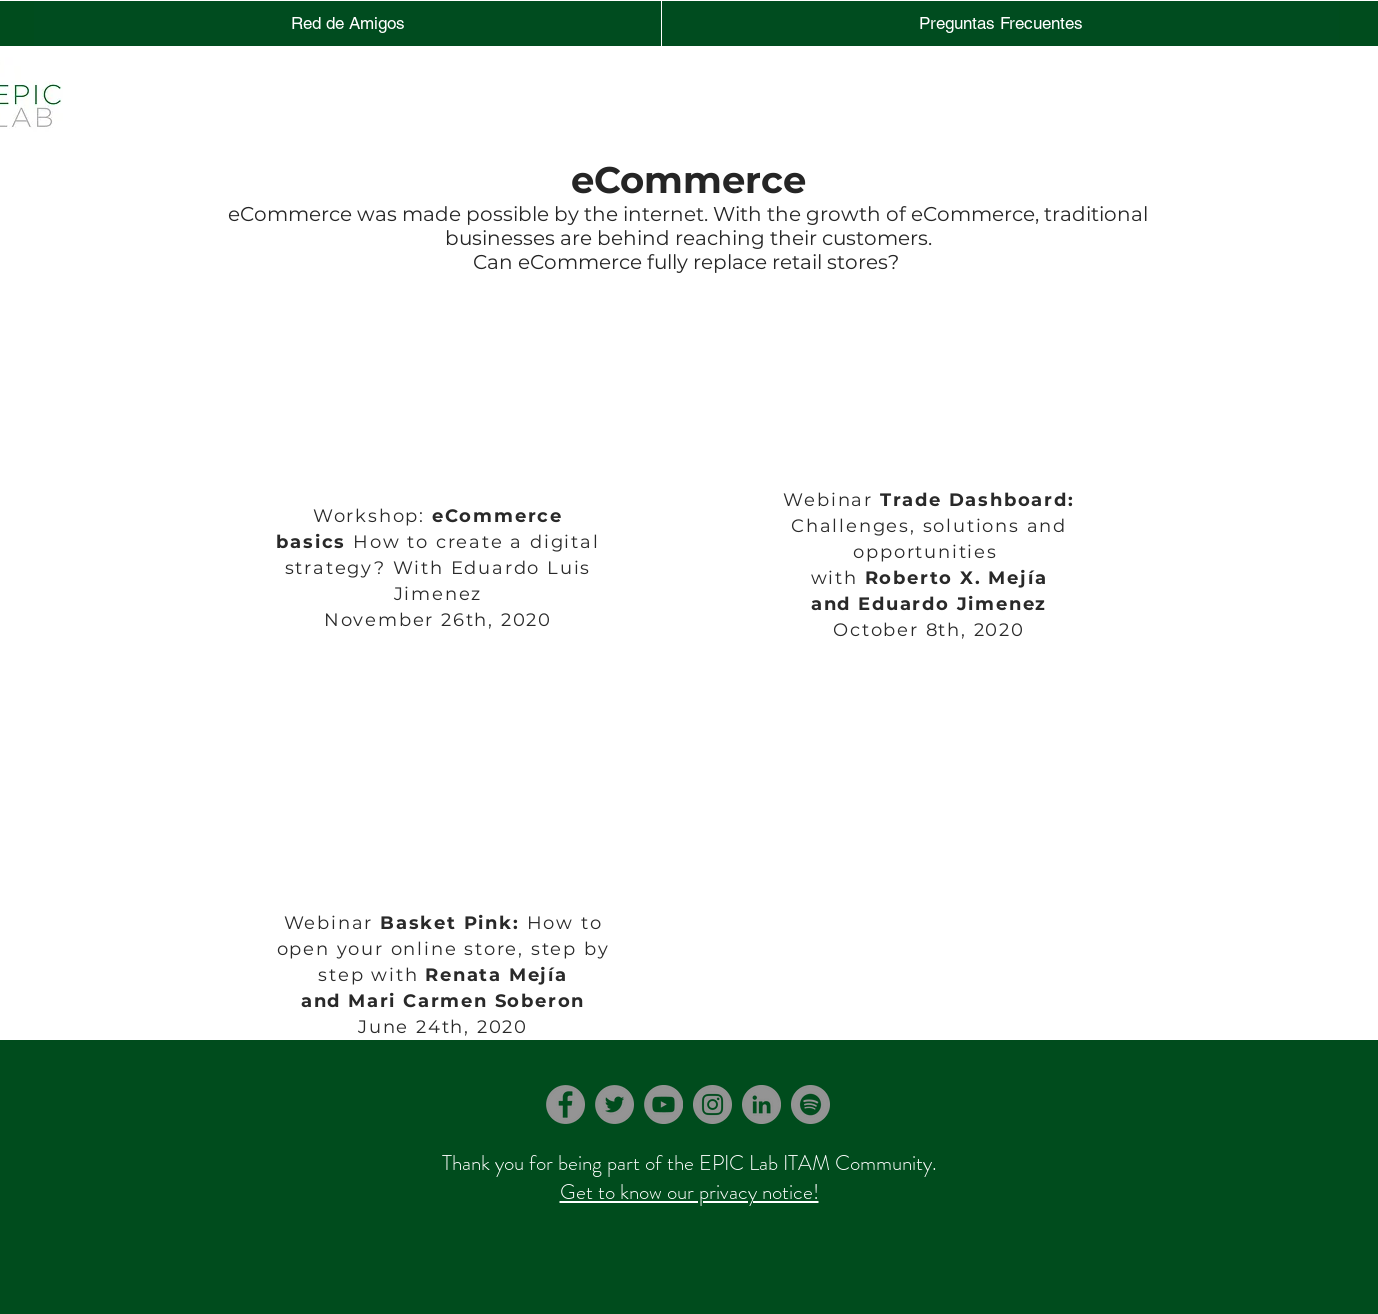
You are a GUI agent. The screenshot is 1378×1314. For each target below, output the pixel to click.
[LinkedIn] (761, 1104)
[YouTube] (663, 1104)
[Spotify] (810, 1104)
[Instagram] (712, 1104)
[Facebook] (565, 1104)
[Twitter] (614, 1104)
